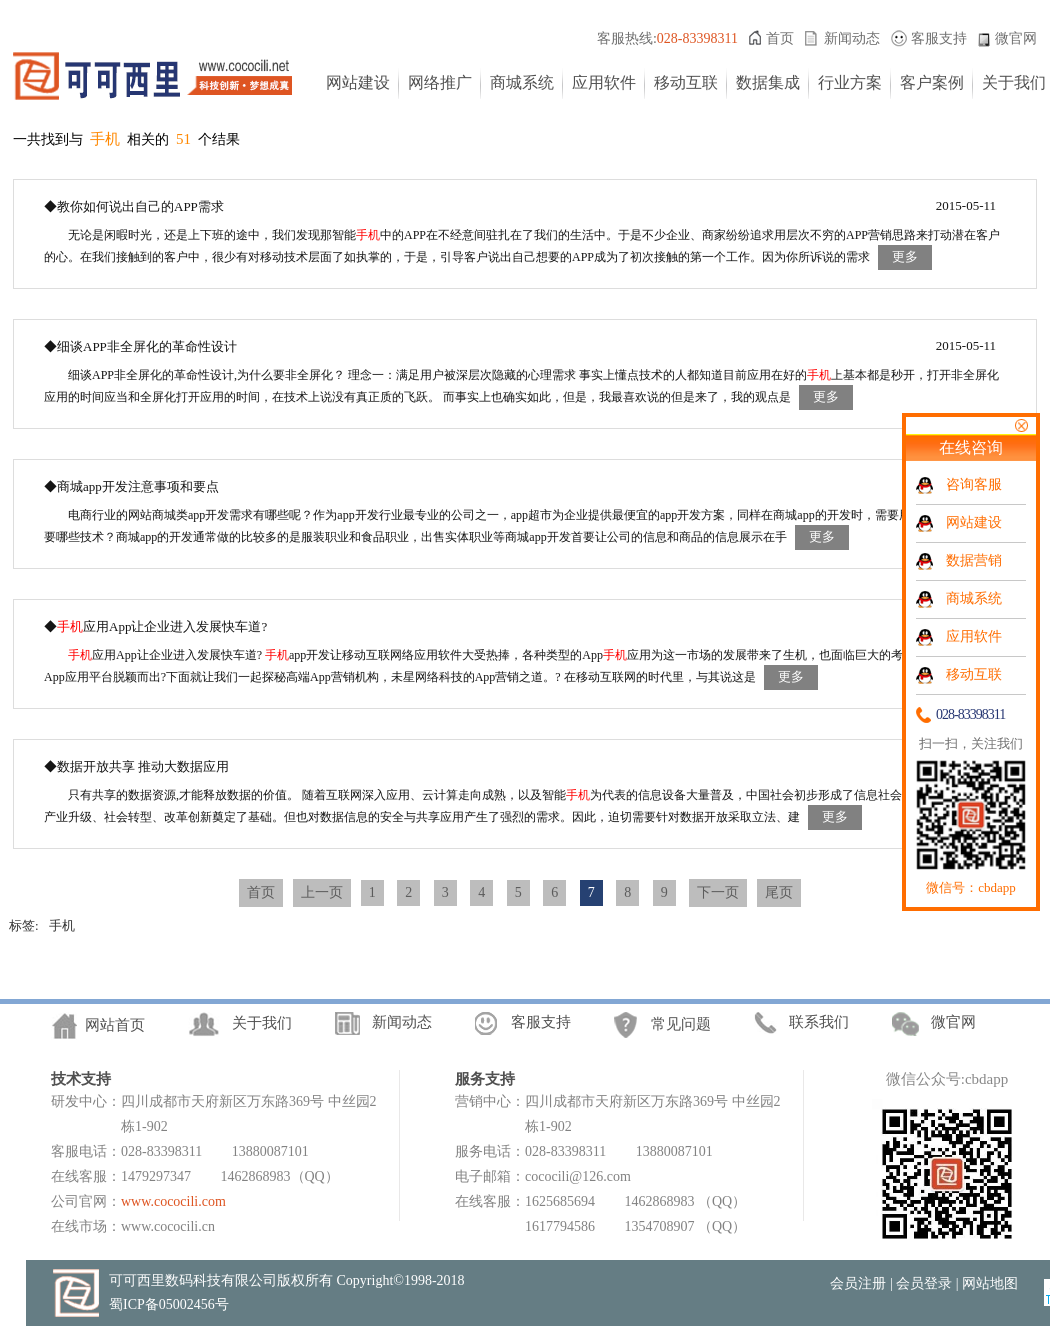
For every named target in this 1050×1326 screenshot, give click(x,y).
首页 (780, 38)
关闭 (1021, 425)
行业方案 (850, 82)
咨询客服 (974, 484)
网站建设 (358, 82)
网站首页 (115, 1025)
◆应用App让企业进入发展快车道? (155, 626)
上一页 (322, 892)
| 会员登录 (921, 1283)
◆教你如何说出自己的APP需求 (134, 206)
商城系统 (522, 82)
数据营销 (974, 560)
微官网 (1016, 38)
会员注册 (858, 1283)
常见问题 (681, 1024)
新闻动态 (852, 38)
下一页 (718, 892)
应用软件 (604, 82)
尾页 (779, 892)
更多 (905, 256)
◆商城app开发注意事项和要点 (131, 486)
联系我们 (819, 1022)
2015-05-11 (966, 205)
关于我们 (1014, 82)
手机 (62, 925)
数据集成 (768, 82)
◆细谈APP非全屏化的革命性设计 (140, 346)
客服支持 (939, 38)
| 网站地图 (987, 1283)
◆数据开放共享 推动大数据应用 (136, 766)
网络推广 (440, 82)
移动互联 (686, 82)
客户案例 (932, 82)
